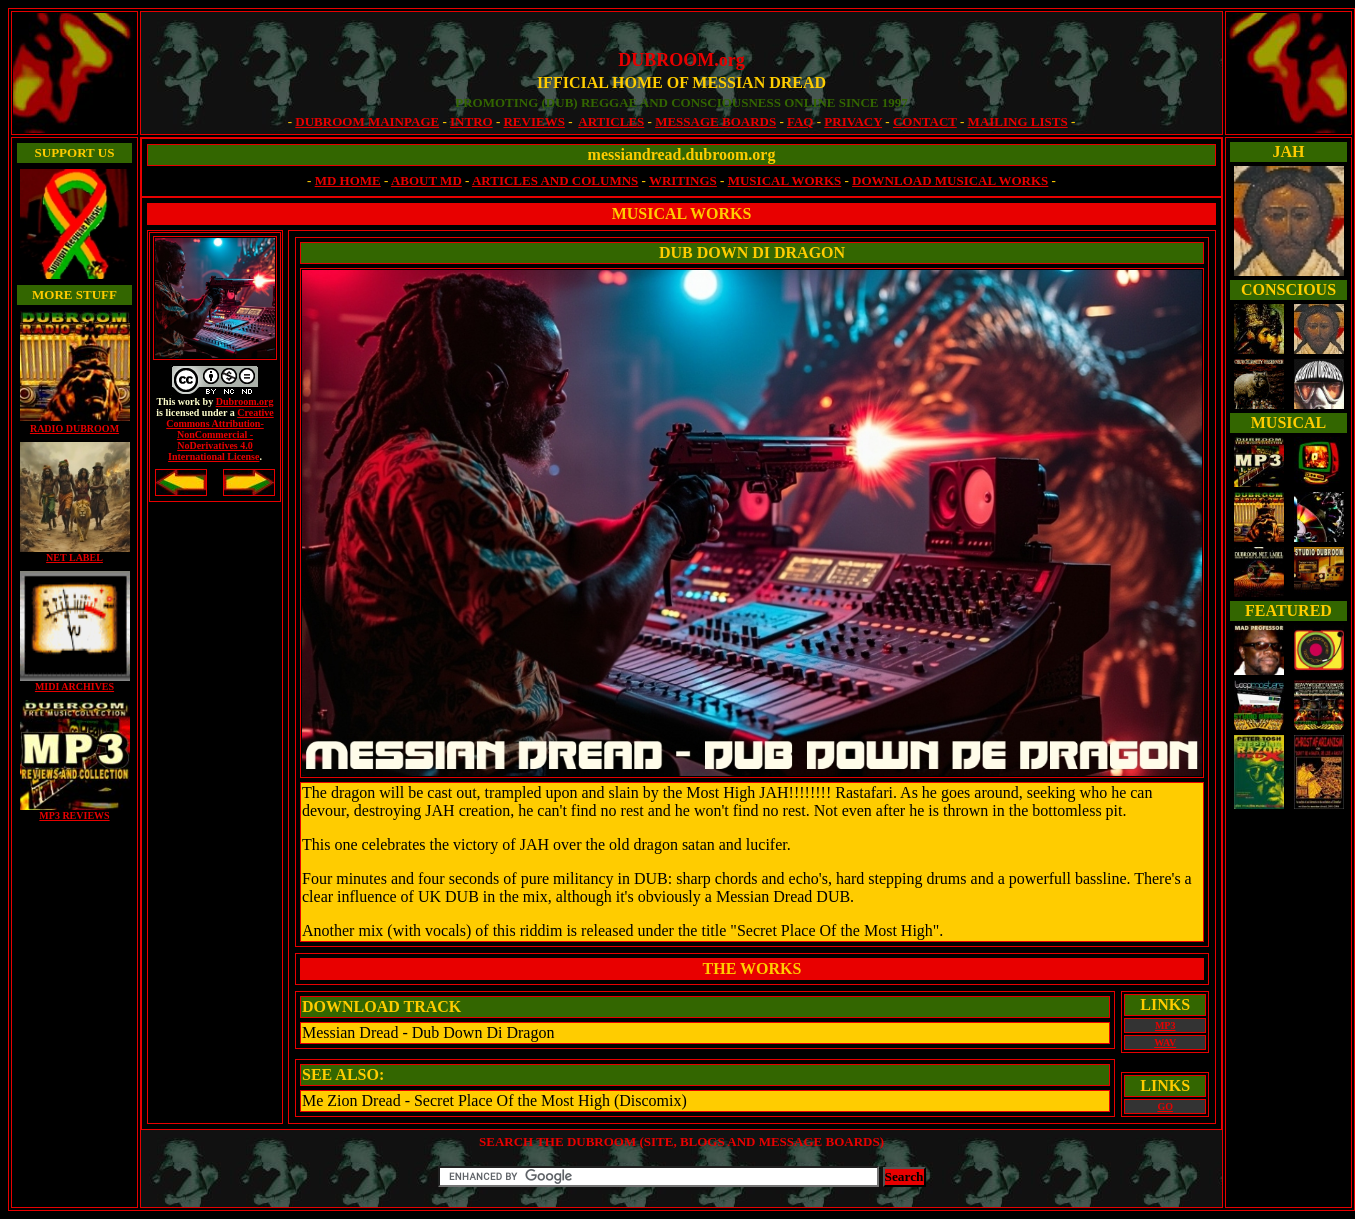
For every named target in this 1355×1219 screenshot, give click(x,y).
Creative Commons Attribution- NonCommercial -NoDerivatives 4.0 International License (219, 434)
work (189, 401)
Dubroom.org (245, 401)
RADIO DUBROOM (74, 428)
